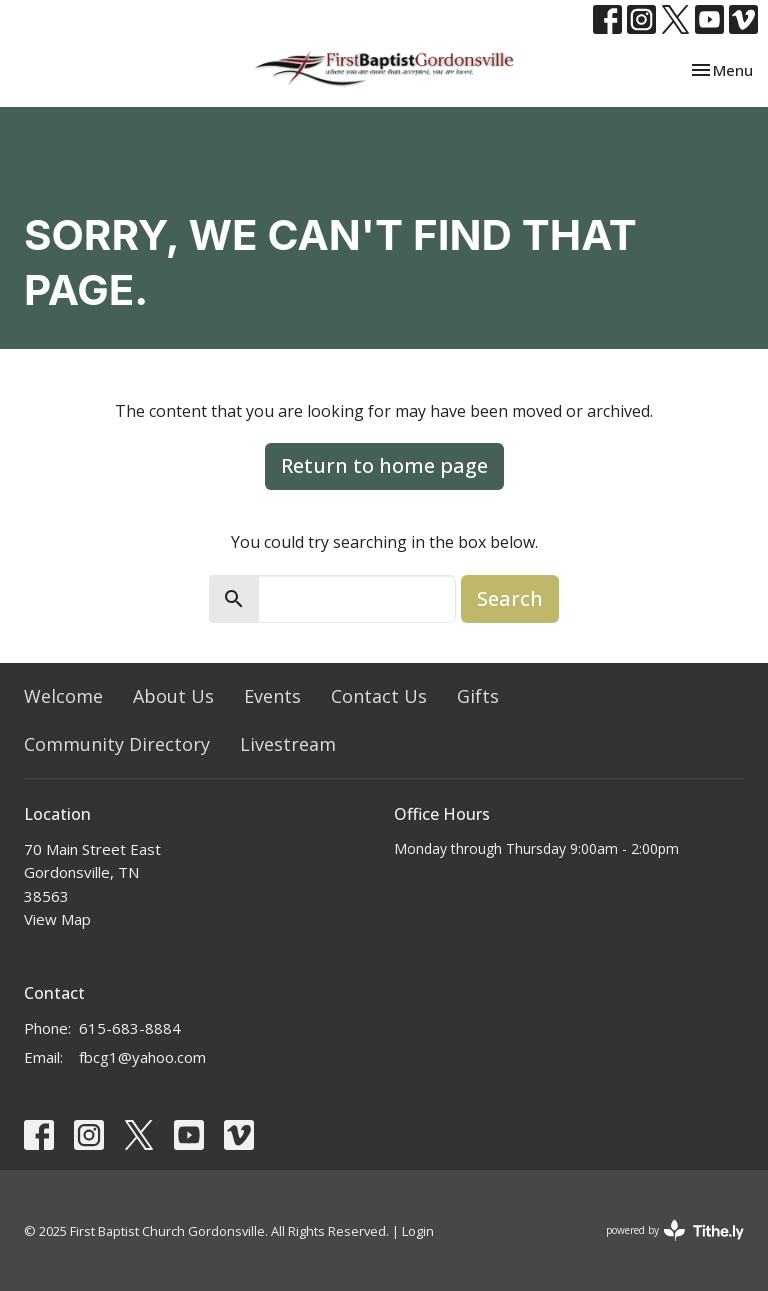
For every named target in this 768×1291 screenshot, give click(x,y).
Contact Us (379, 696)
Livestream (288, 744)
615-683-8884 (130, 1028)
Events (272, 696)
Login (418, 1231)
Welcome (63, 696)
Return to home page (384, 465)
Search (510, 598)
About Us (173, 696)
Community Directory (117, 744)
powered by (675, 1230)
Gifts (478, 696)
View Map (57, 919)
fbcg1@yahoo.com (142, 1057)
